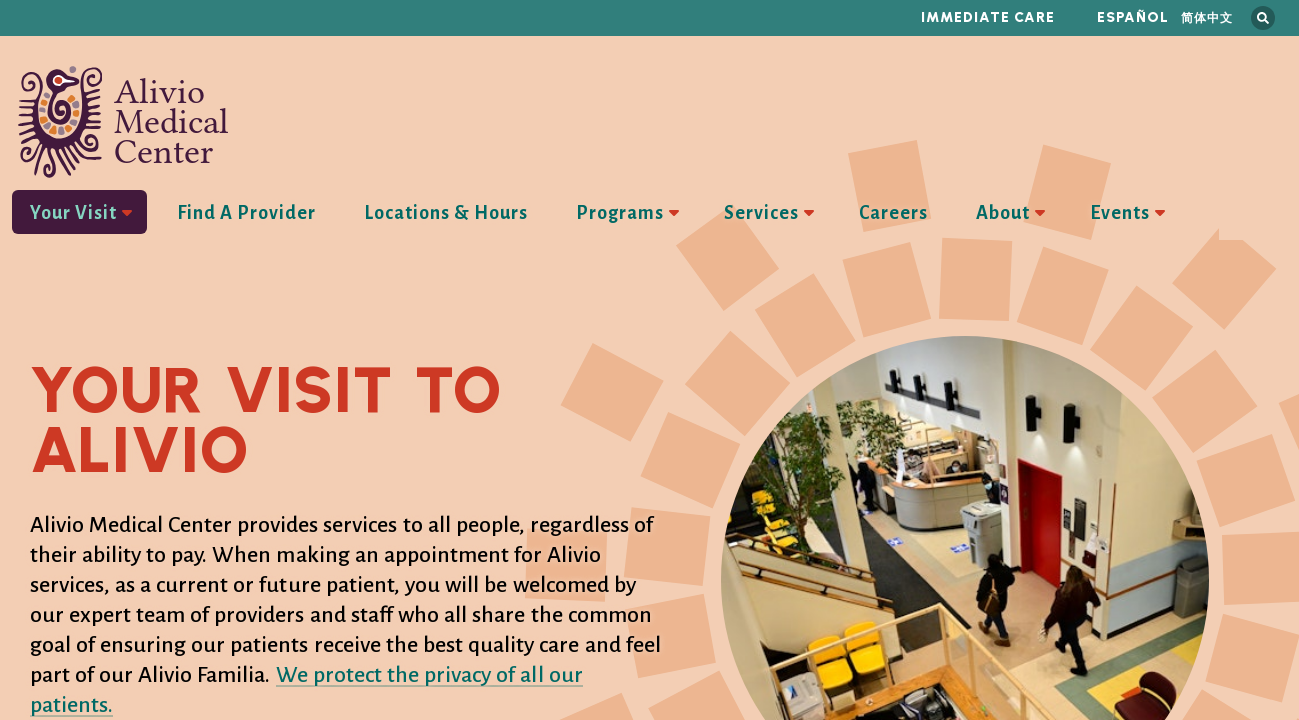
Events (1120, 213)
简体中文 (1207, 17)
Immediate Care (988, 17)
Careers (893, 213)
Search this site (1263, 18)
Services (761, 213)
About (1003, 213)
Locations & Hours (446, 213)
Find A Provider (246, 213)
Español (1133, 17)
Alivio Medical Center (123, 122)
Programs (620, 213)
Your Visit (73, 213)
